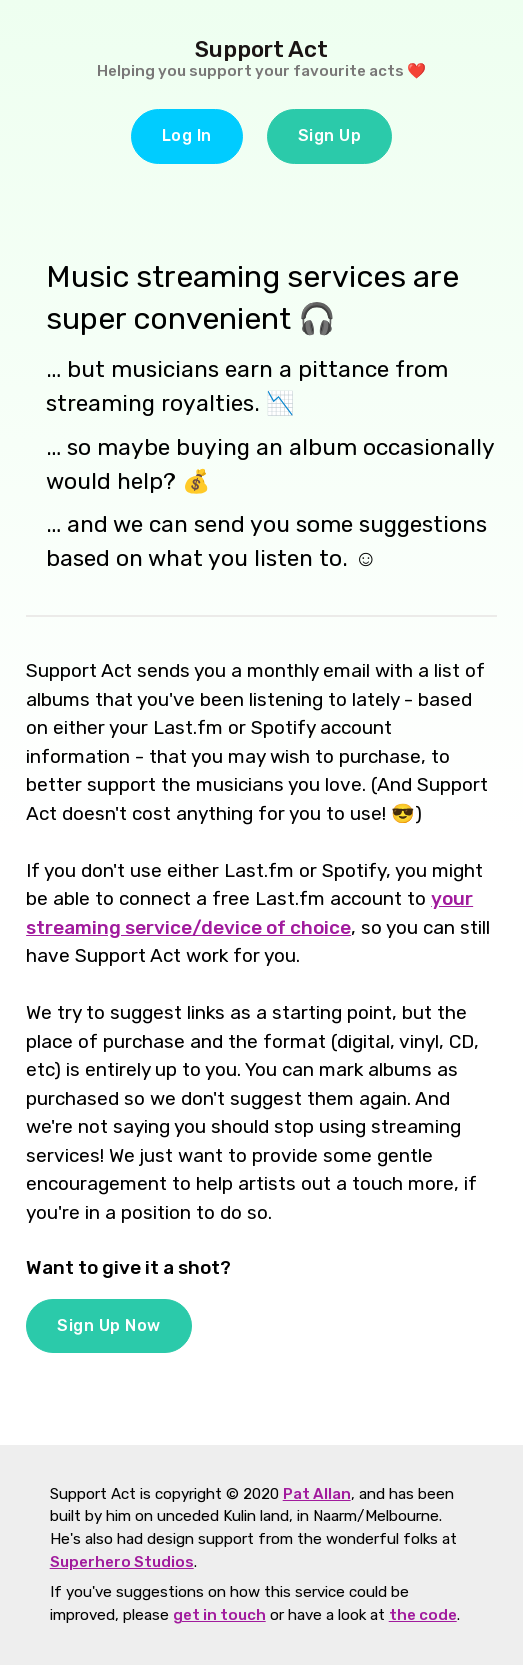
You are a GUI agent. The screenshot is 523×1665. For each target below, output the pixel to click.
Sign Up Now (109, 1325)
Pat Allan (317, 1494)
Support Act (261, 49)
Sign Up (330, 135)
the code (423, 1615)
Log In (187, 135)
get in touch (219, 1615)
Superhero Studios (122, 1562)
